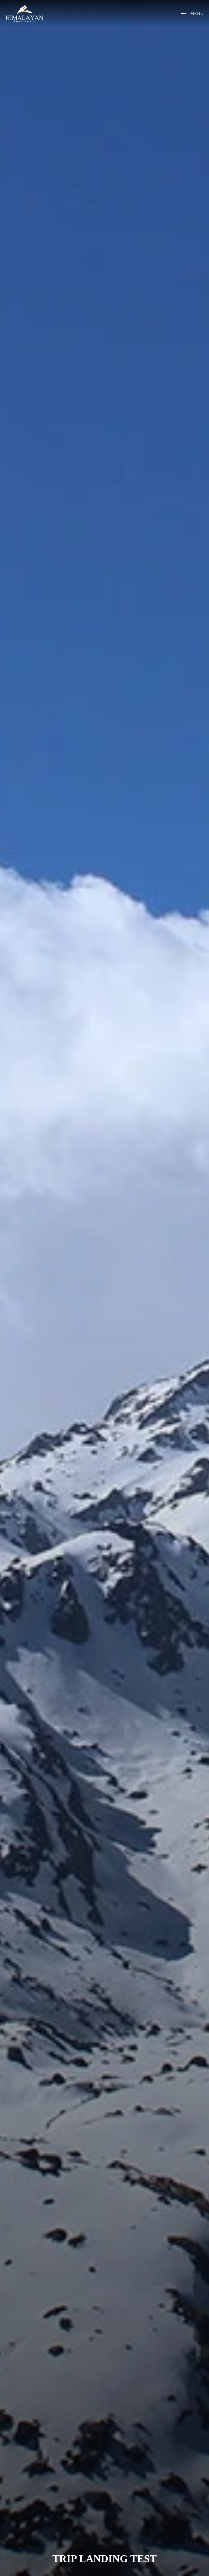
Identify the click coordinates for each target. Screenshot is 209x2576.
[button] (192, 13)
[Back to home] (24, 13)
